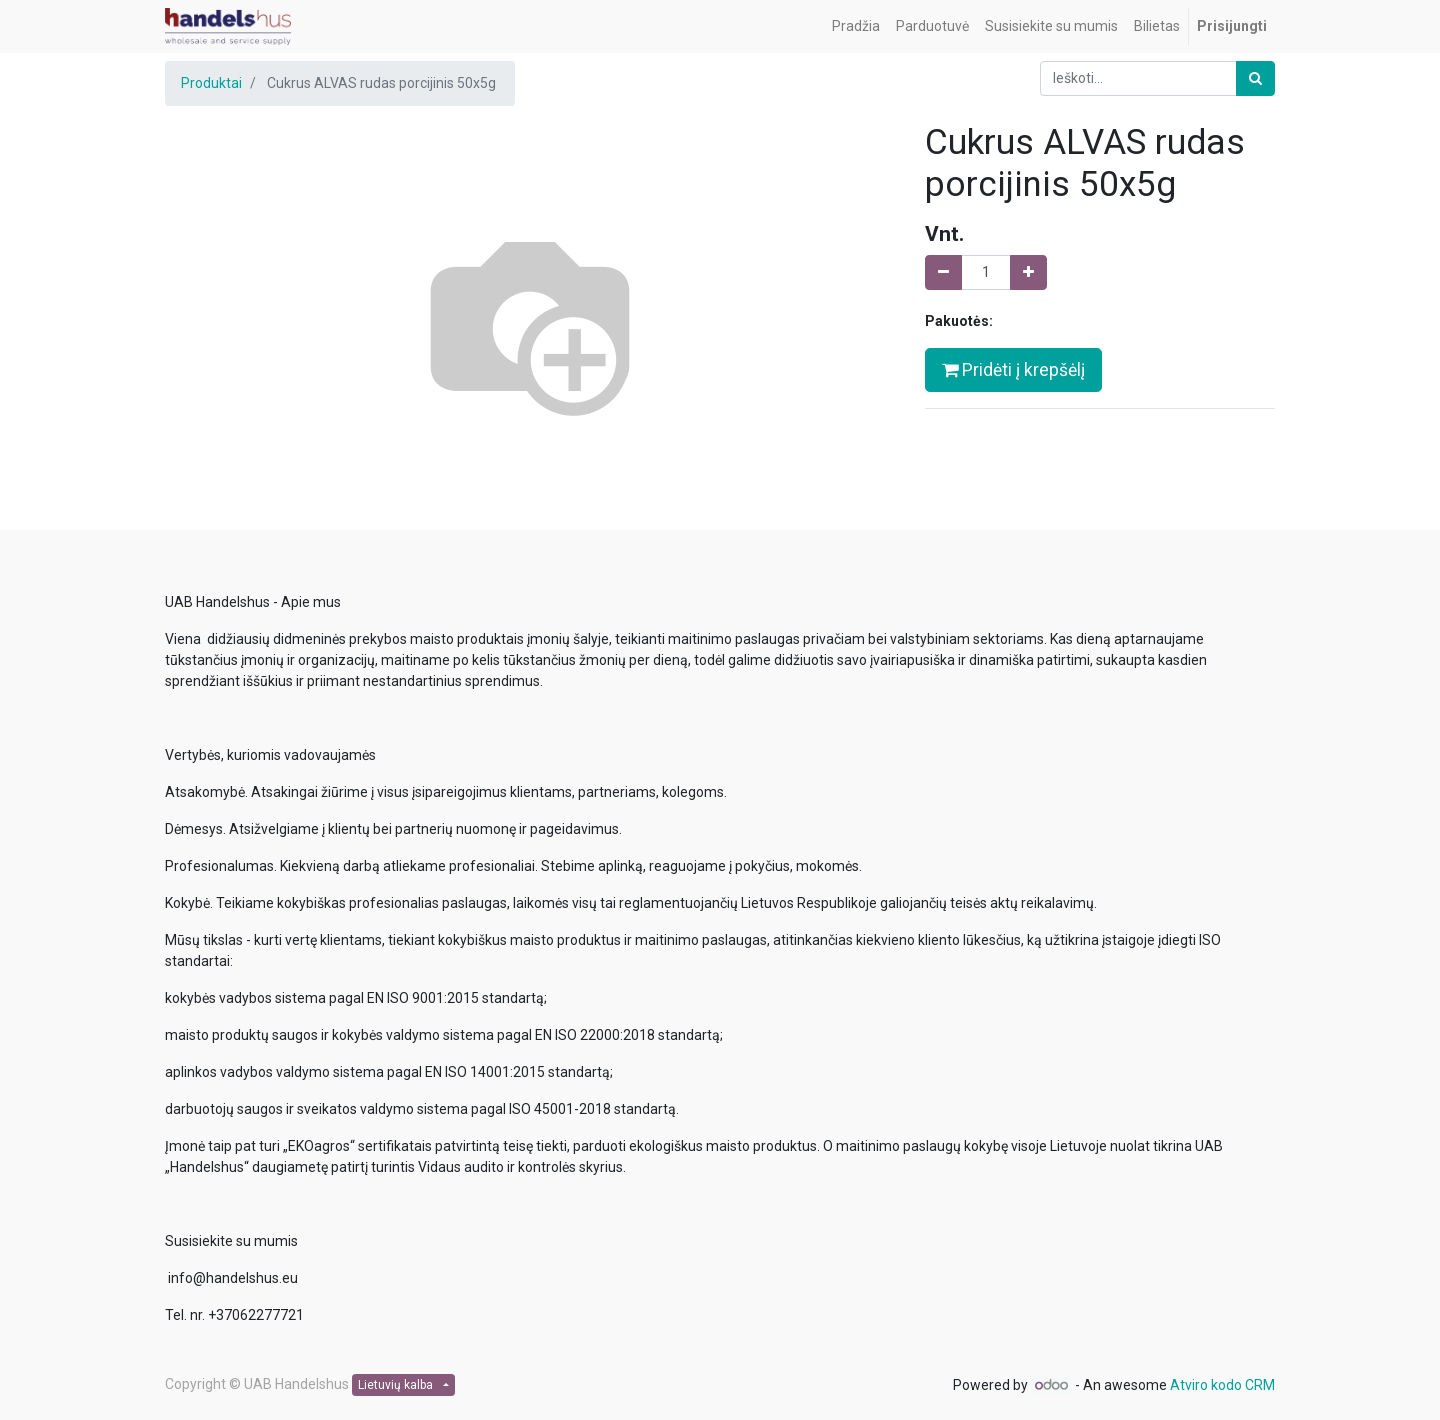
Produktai (211, 83)
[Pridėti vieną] (1028, 272)
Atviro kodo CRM (1222, 1385)
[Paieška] (1255, 78)
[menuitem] (856, 26)
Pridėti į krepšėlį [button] (1013, 370)
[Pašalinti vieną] (943, 272)
